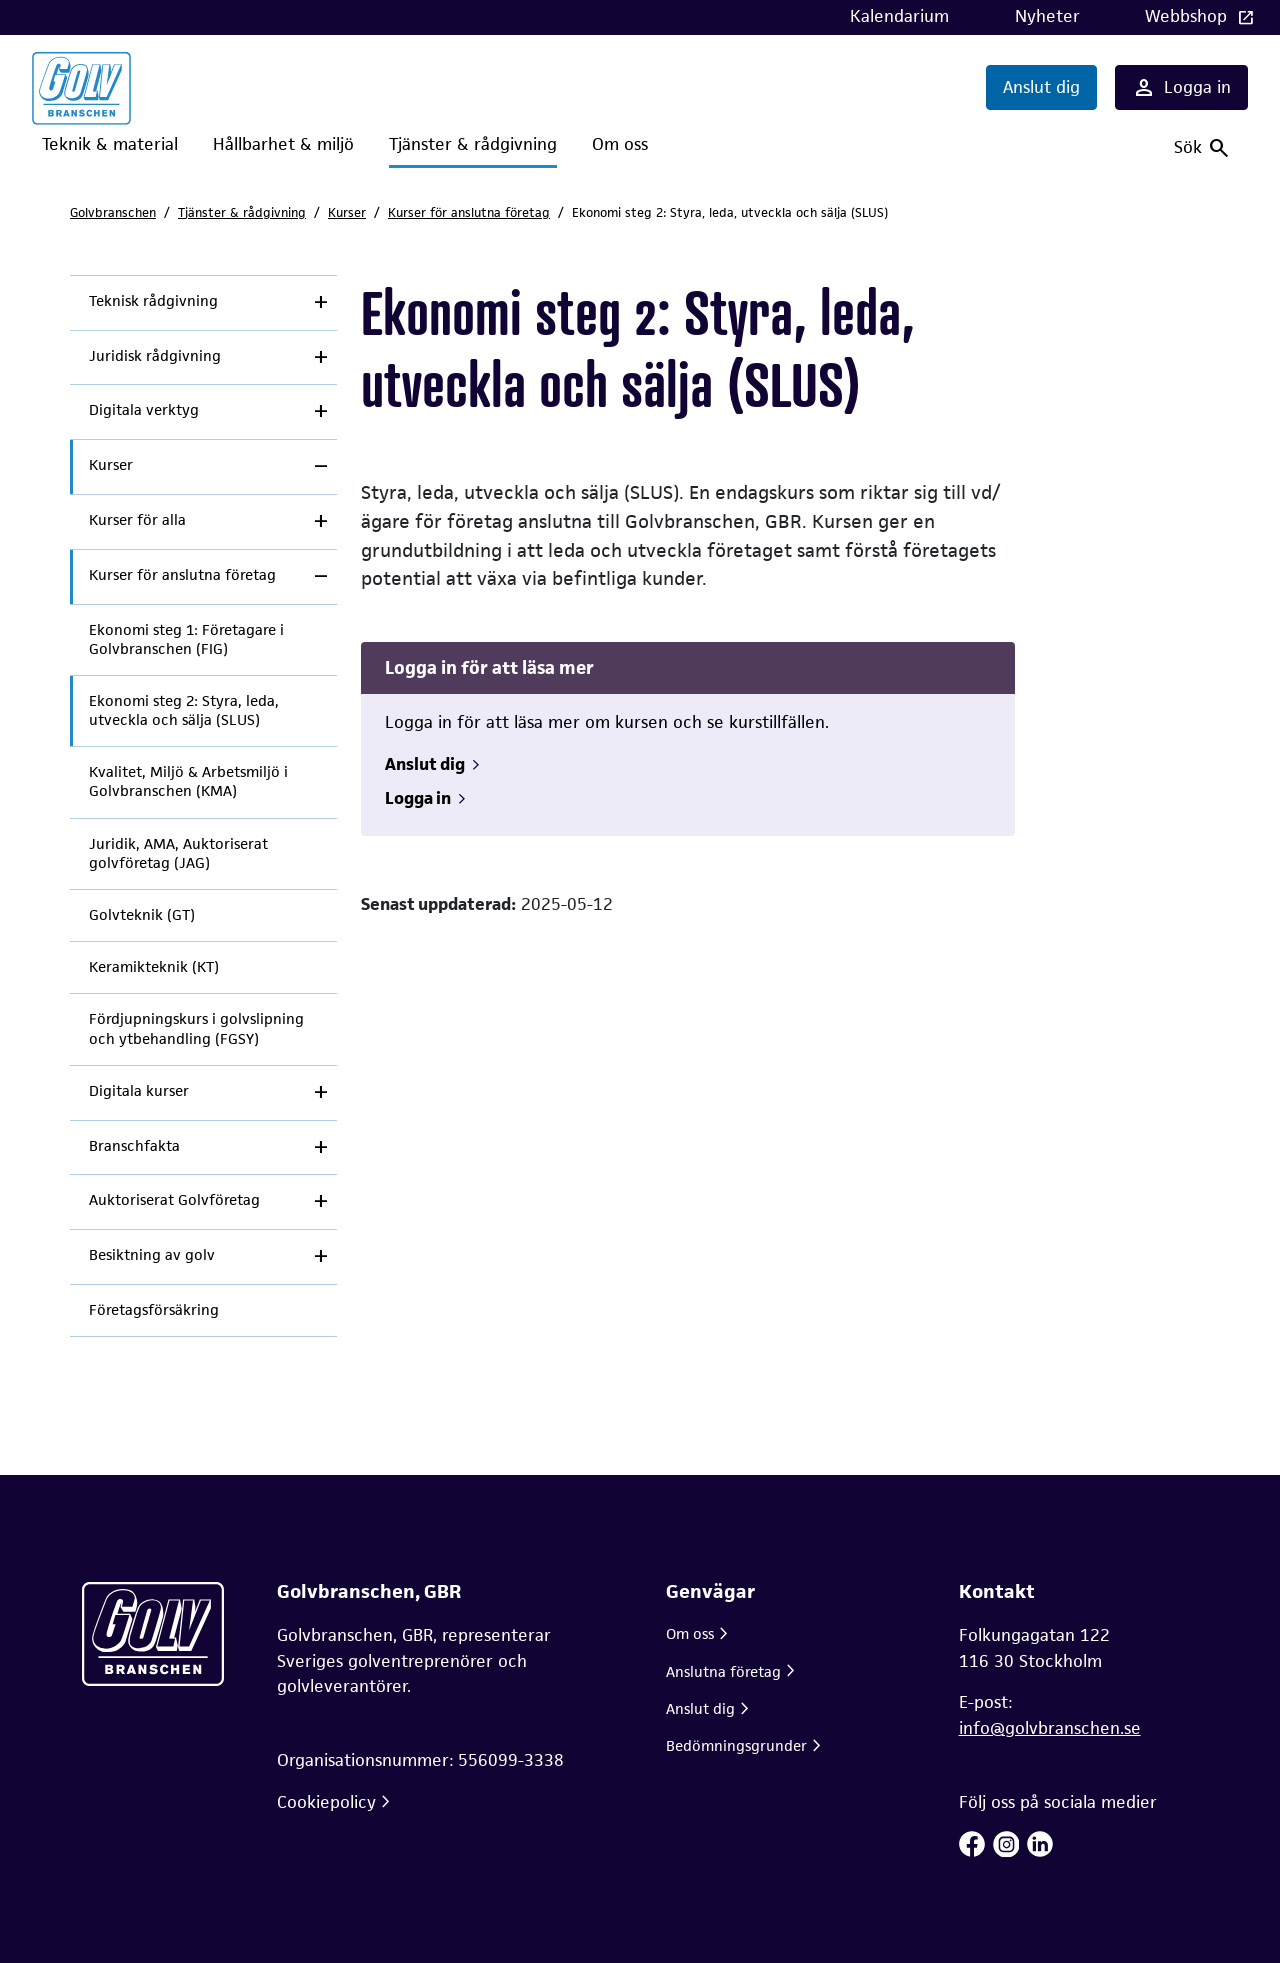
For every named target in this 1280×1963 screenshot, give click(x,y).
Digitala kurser (139, 1091)
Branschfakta (134, 1146)
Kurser (347, 212)
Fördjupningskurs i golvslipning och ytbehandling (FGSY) (196, 1028)
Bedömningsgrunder (736, 1745)
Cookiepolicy (326, 1802)
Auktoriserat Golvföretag (174, 1200)
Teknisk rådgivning (153, 301)
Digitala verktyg (144, 410)
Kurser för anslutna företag (469, 212)
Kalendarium (899, 16)
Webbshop (1188, 16)
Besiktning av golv (152, 1255)
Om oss (620, 144)
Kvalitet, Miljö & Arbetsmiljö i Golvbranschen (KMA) (188, 781)
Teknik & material (110, 144)
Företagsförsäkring (154, 1310)
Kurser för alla (137, 520)
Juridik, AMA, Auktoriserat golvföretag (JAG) (178, 853)
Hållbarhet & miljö (283, 144)
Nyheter (1047, 16)
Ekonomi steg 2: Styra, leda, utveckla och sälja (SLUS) (184, 710)
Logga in (1181, 88)
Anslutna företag (723, 1671)
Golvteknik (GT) (142, 915)
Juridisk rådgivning (155, 356)
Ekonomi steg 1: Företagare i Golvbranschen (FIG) (186, 639)
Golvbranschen (113, 212)
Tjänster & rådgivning (473, 144)
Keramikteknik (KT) (154, 967)
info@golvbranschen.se (1050, 1728)
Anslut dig (1041, 87)
